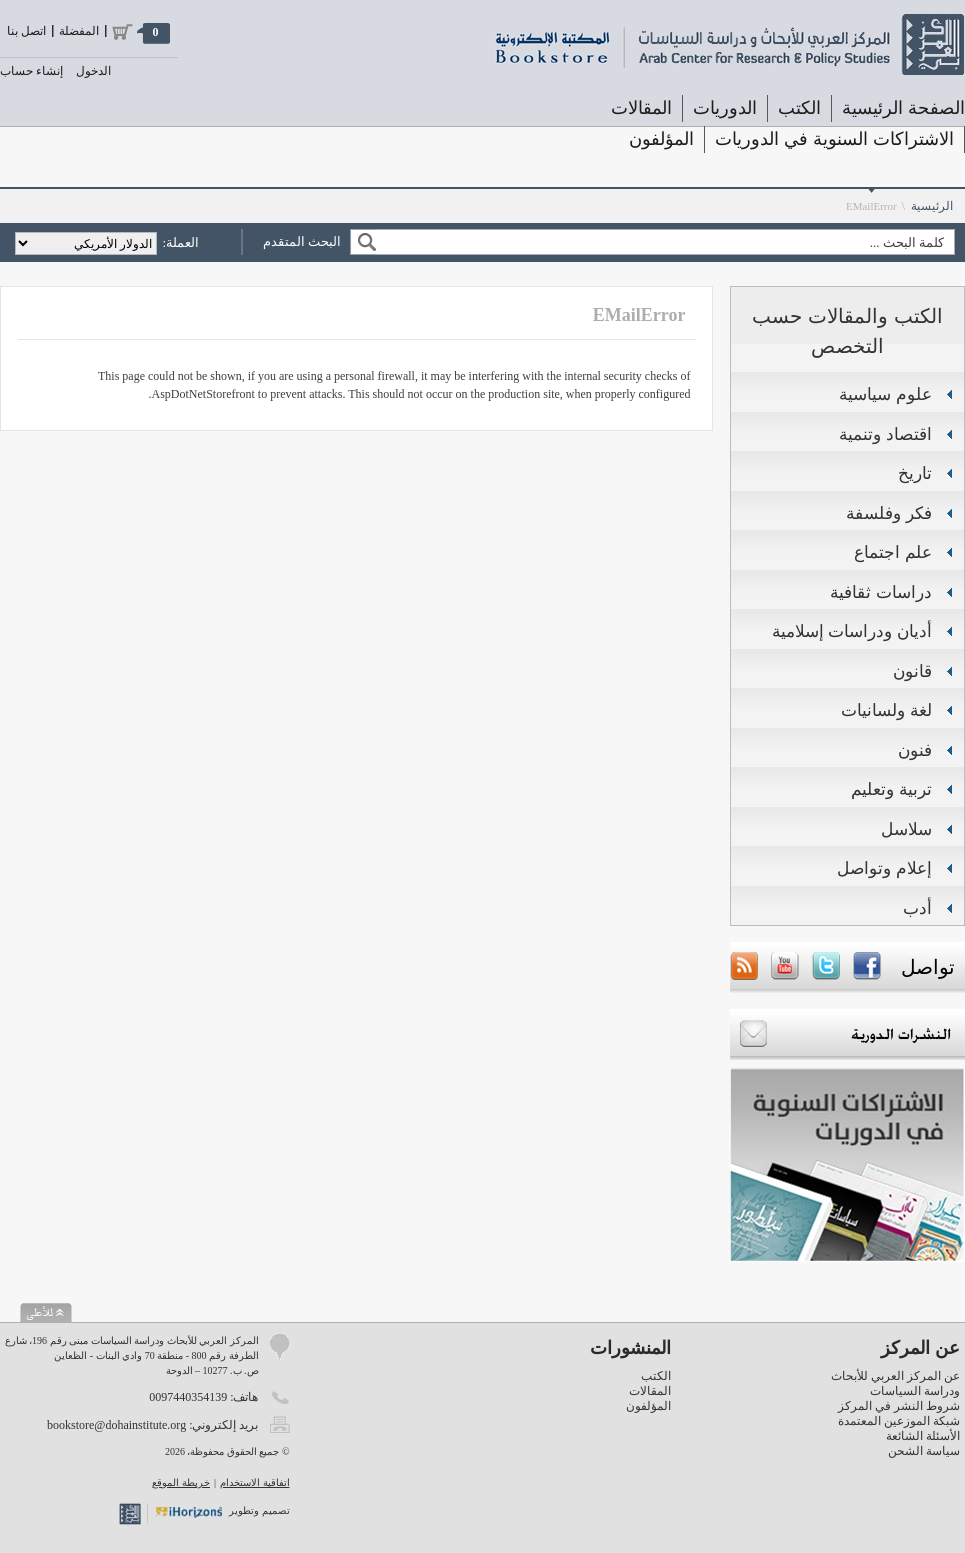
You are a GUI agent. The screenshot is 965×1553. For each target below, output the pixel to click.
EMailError (871, 206)
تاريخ (915, 473)
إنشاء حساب (31, 71)
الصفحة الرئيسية (903, 108)
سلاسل (906, 829)
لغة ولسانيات (886, 710)
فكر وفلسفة (889, 513)
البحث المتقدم (302, 241)
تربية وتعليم (891, 789)
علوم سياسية (885, 394)
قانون (912, 671)
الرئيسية (932, 206)
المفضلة (79, 31)
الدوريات (725, 108)
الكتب (799, 108)
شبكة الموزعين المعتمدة (899, 1421)
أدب (917, 908)
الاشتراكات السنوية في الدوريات (834, 139)
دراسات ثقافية (881, 592)
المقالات (641, 108)
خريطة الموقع (181, 1482)
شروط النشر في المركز (899, 1406)
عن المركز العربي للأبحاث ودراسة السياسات (895, 1383)
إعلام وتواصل (884, 868)
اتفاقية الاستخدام (255, 1482)
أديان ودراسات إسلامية (852, 631)
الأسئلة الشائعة (923, 1436)
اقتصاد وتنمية (885, 434)
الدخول (93, 71)
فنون (915, 750)
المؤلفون (661, 139)
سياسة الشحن (924, 1451)
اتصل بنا (26, 31)
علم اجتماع (893, 552)
